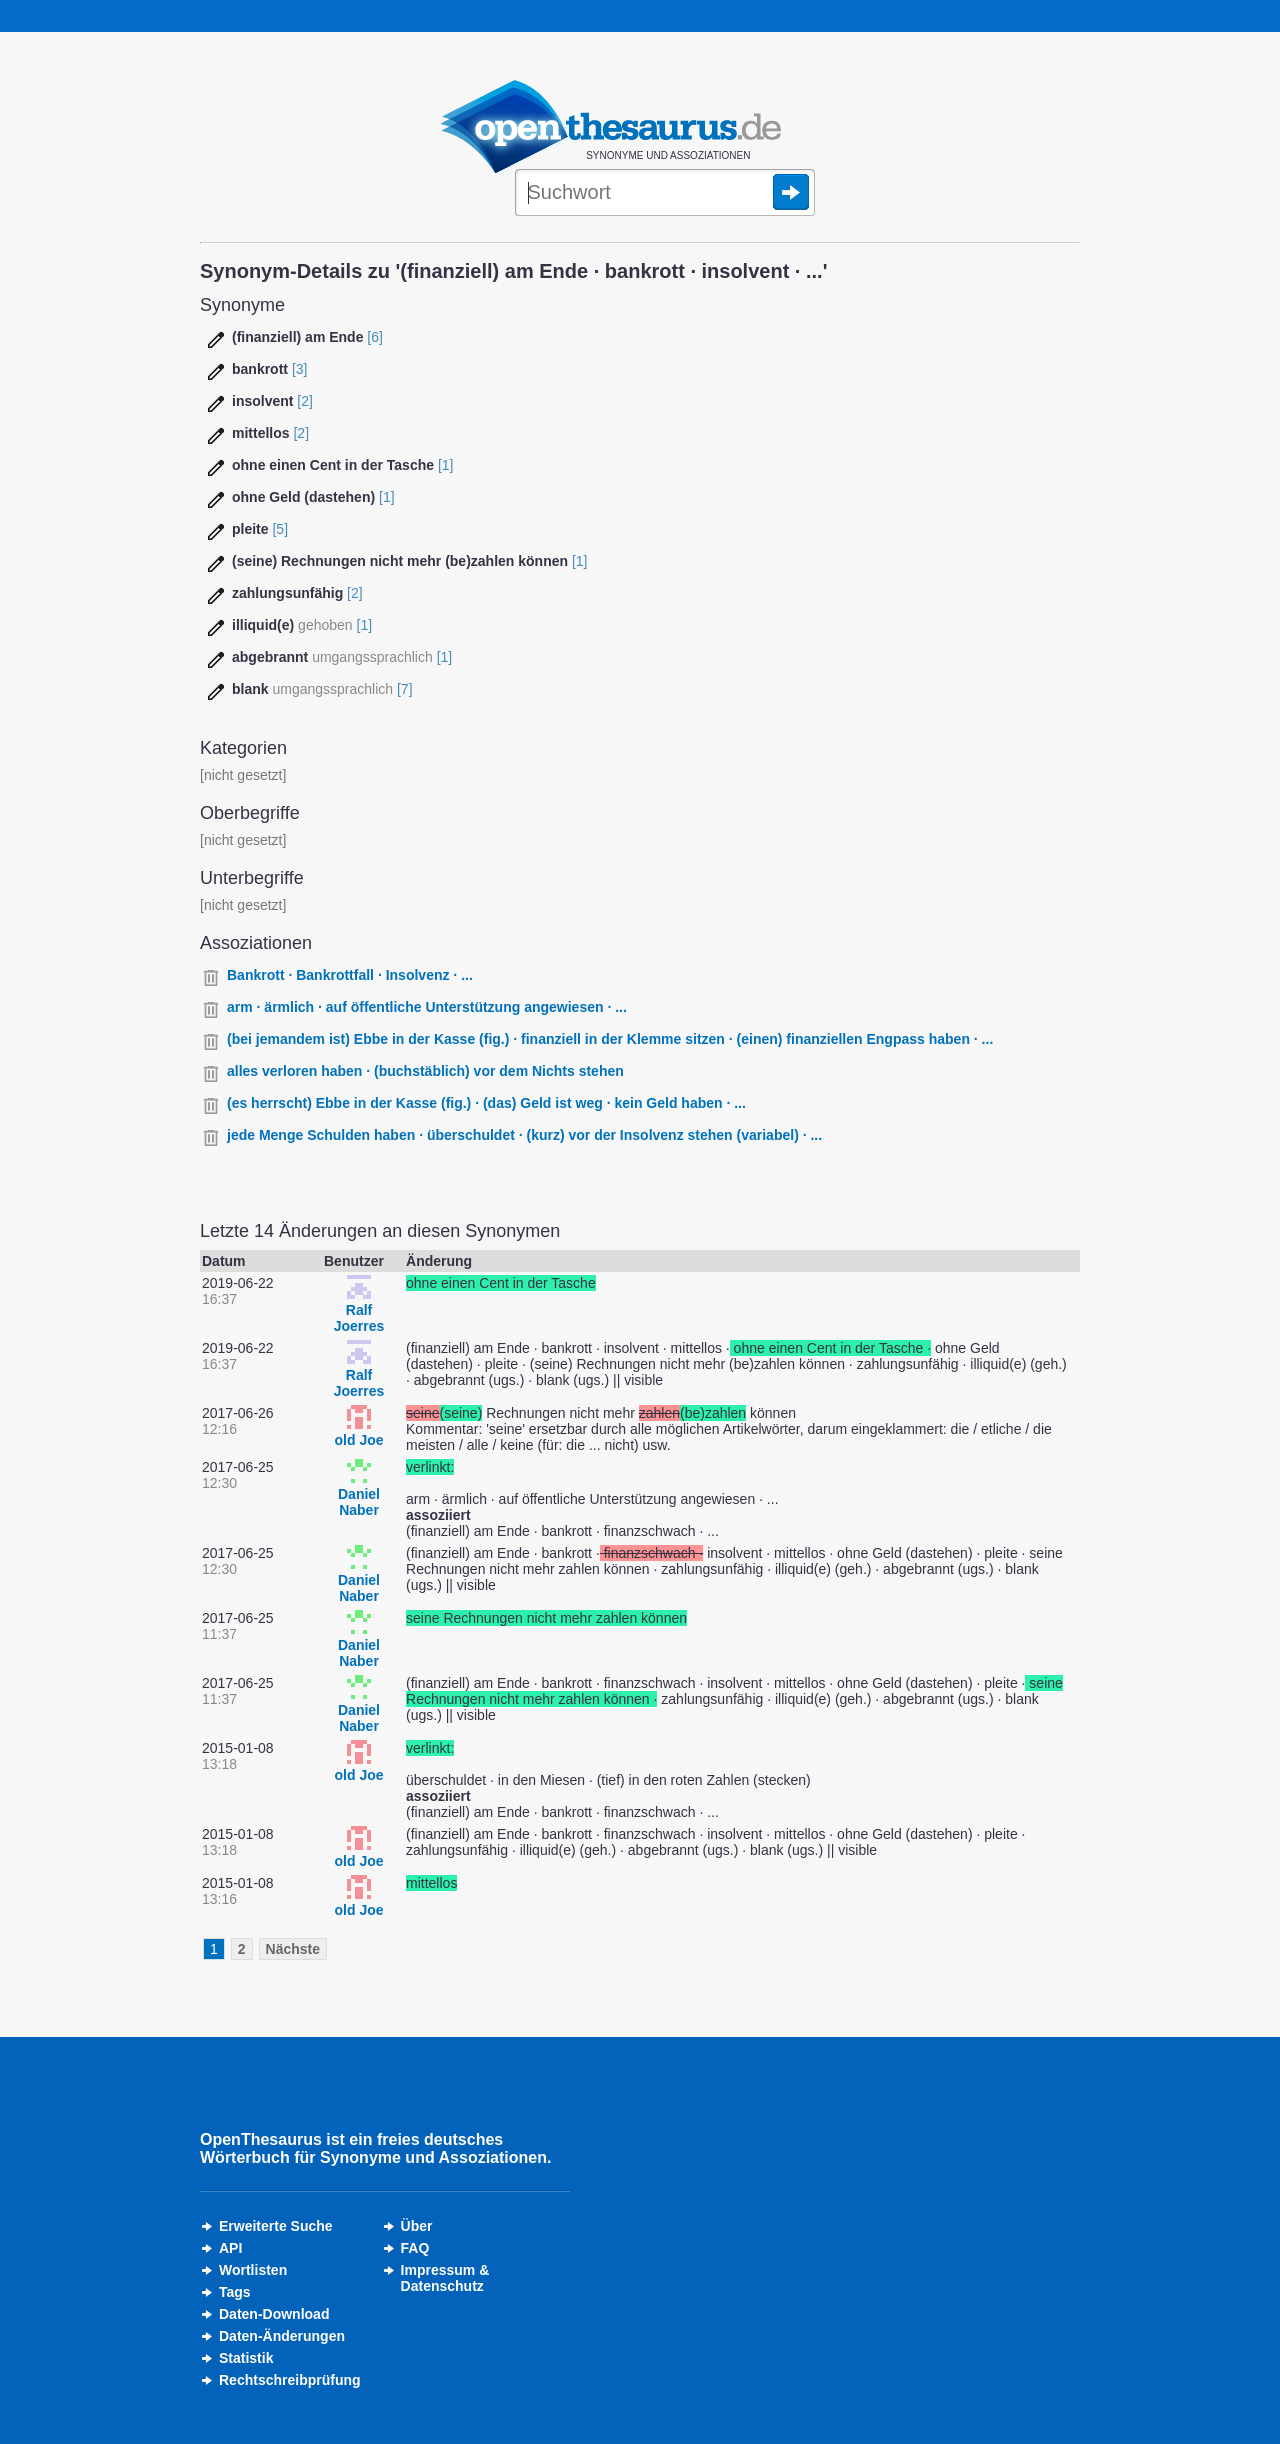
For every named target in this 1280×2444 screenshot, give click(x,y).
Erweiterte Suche (276, 2226)
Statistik (246, 2358)
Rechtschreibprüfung (290, 2380)
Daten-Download (274, 2314)
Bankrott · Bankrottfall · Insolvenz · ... (350, 975)
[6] (375, 337)
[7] (405, 689)
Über (417, 2226)
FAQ (415, 2248)
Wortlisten (253, 2270)
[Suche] (665, 194)
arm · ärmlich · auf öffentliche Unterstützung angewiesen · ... (427, 1007)
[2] (305, 401)
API (230, 2248)
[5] (280, 529)
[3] (300, 369)
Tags (235, 2292)
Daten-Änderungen (282, 2336)
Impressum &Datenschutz (445, 2278)
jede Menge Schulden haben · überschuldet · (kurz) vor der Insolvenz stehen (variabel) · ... (524, 1135)
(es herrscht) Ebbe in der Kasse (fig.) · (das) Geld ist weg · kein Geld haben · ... (486, 1103)
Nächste (293, 1949)
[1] (446, 465)
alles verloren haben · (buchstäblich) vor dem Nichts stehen (425, 1071)
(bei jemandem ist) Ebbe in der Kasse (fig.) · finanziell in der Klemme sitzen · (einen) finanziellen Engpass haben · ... (610, 1039)
